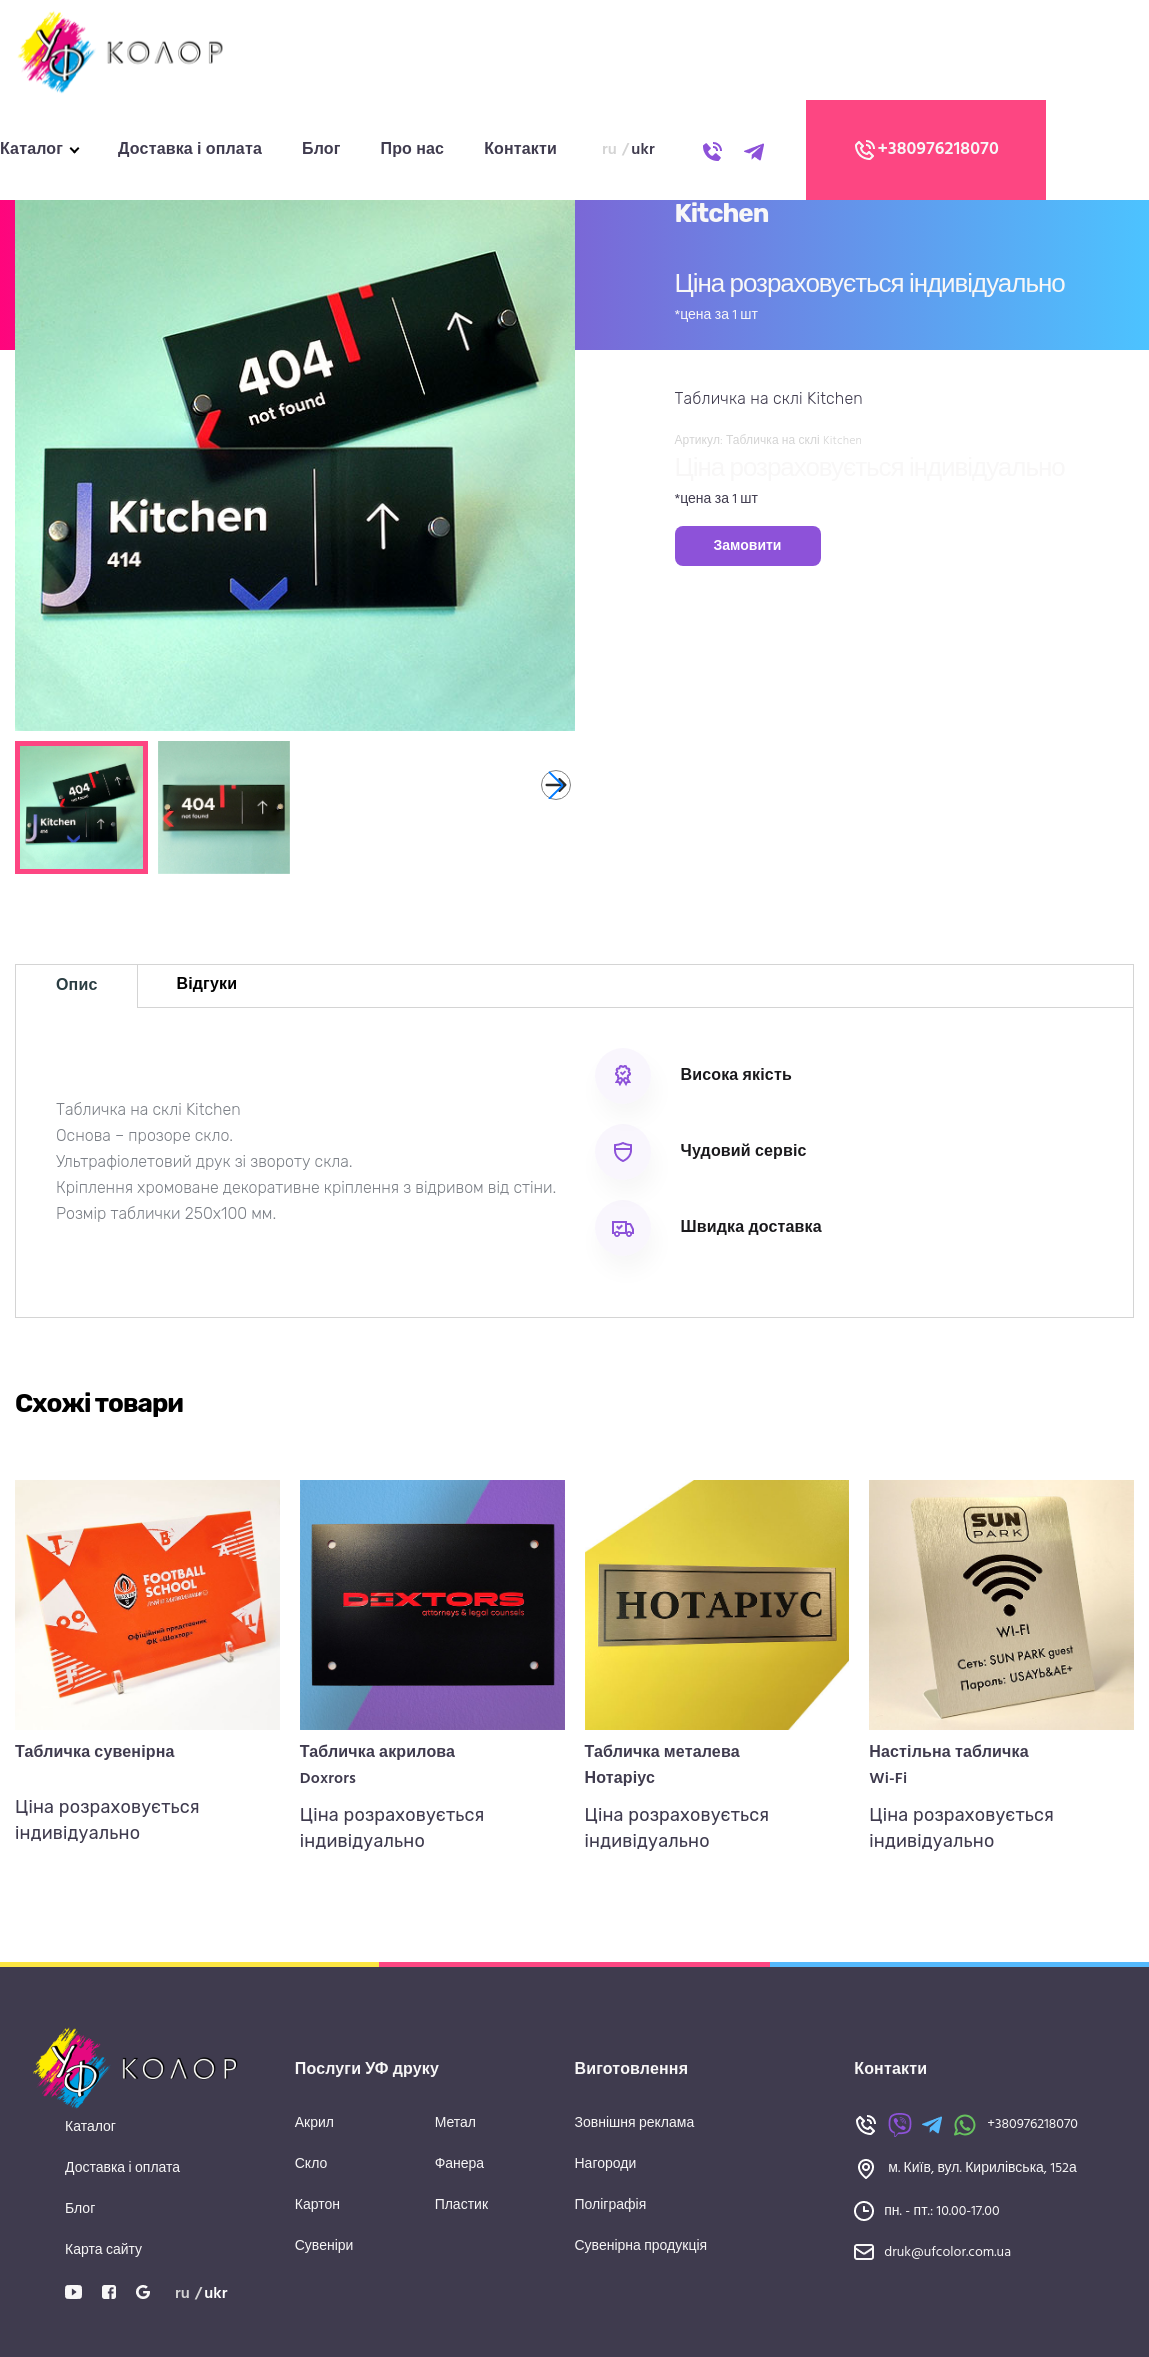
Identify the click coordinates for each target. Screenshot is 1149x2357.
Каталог (31, 150)
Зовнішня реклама (635, 2123)
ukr (643, 150)
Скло (311, 2164)
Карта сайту (103, 2250)
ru (609, 150)
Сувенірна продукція (641, 2246)
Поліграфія (611, 2205)
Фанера (460, 2164)
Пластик (461, 2205)
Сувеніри (324, 2246)
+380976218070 (926, 150)
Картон (317, 2205)
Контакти (520, 150)
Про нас (413, 150)
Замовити (748, 546)
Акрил (314, 2123)
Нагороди (606, 2164)
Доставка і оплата (190, 150)
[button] (556, 785)
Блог (321, 150)
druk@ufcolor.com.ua (947, 2252)
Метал (455, 2123)
